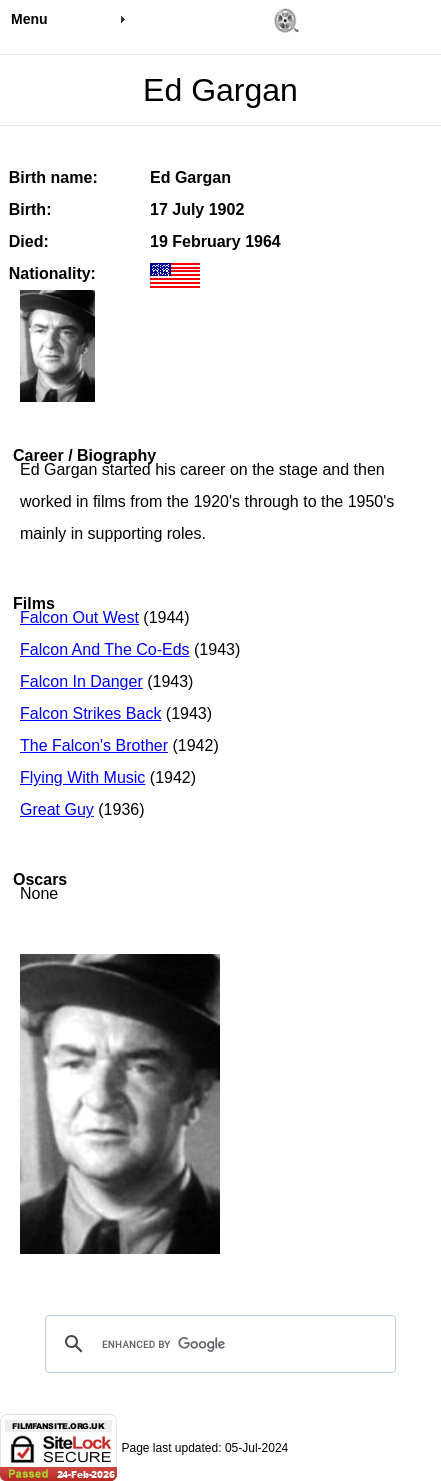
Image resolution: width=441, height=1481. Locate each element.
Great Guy (57, 809)
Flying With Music (82, 777)
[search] (217, 1344)
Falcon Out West (79, 617)
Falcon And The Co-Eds (105, 649)
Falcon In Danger (81, 681)
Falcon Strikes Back (90, 713)
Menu (29, 19)
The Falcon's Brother (94, 745)
